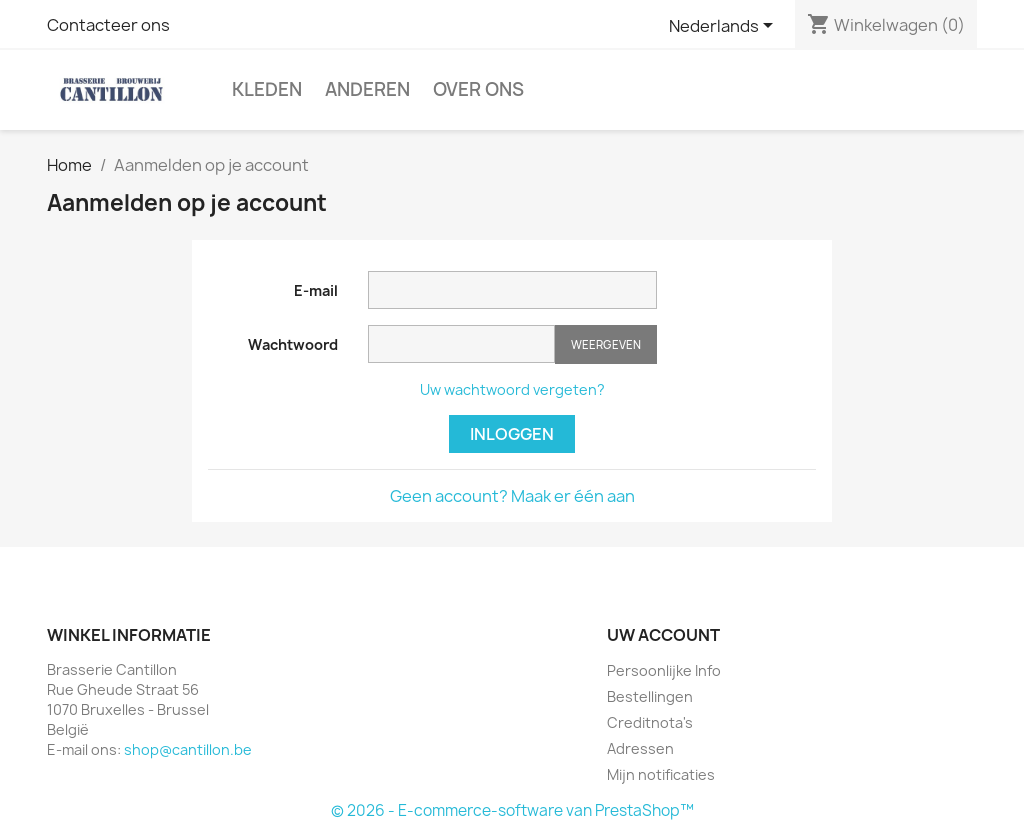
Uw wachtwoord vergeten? (512, 389)
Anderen (367, 89)
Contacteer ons (108, 25)
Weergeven (606, 344)
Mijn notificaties (661, 774)
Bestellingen (650, 696)
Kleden (267, 89)
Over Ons (478, 89)
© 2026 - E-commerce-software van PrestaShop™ (512, 810)
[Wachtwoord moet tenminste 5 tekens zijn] (461, 344)
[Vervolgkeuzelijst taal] (724, 27)
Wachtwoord (293, 344)
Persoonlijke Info (664, 670)
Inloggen (512, 434)
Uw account (663, 635)
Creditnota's (650, 722)
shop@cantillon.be (188, 749)
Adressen (640, 748)
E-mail (316, 290)
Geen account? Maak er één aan (512, 496)
